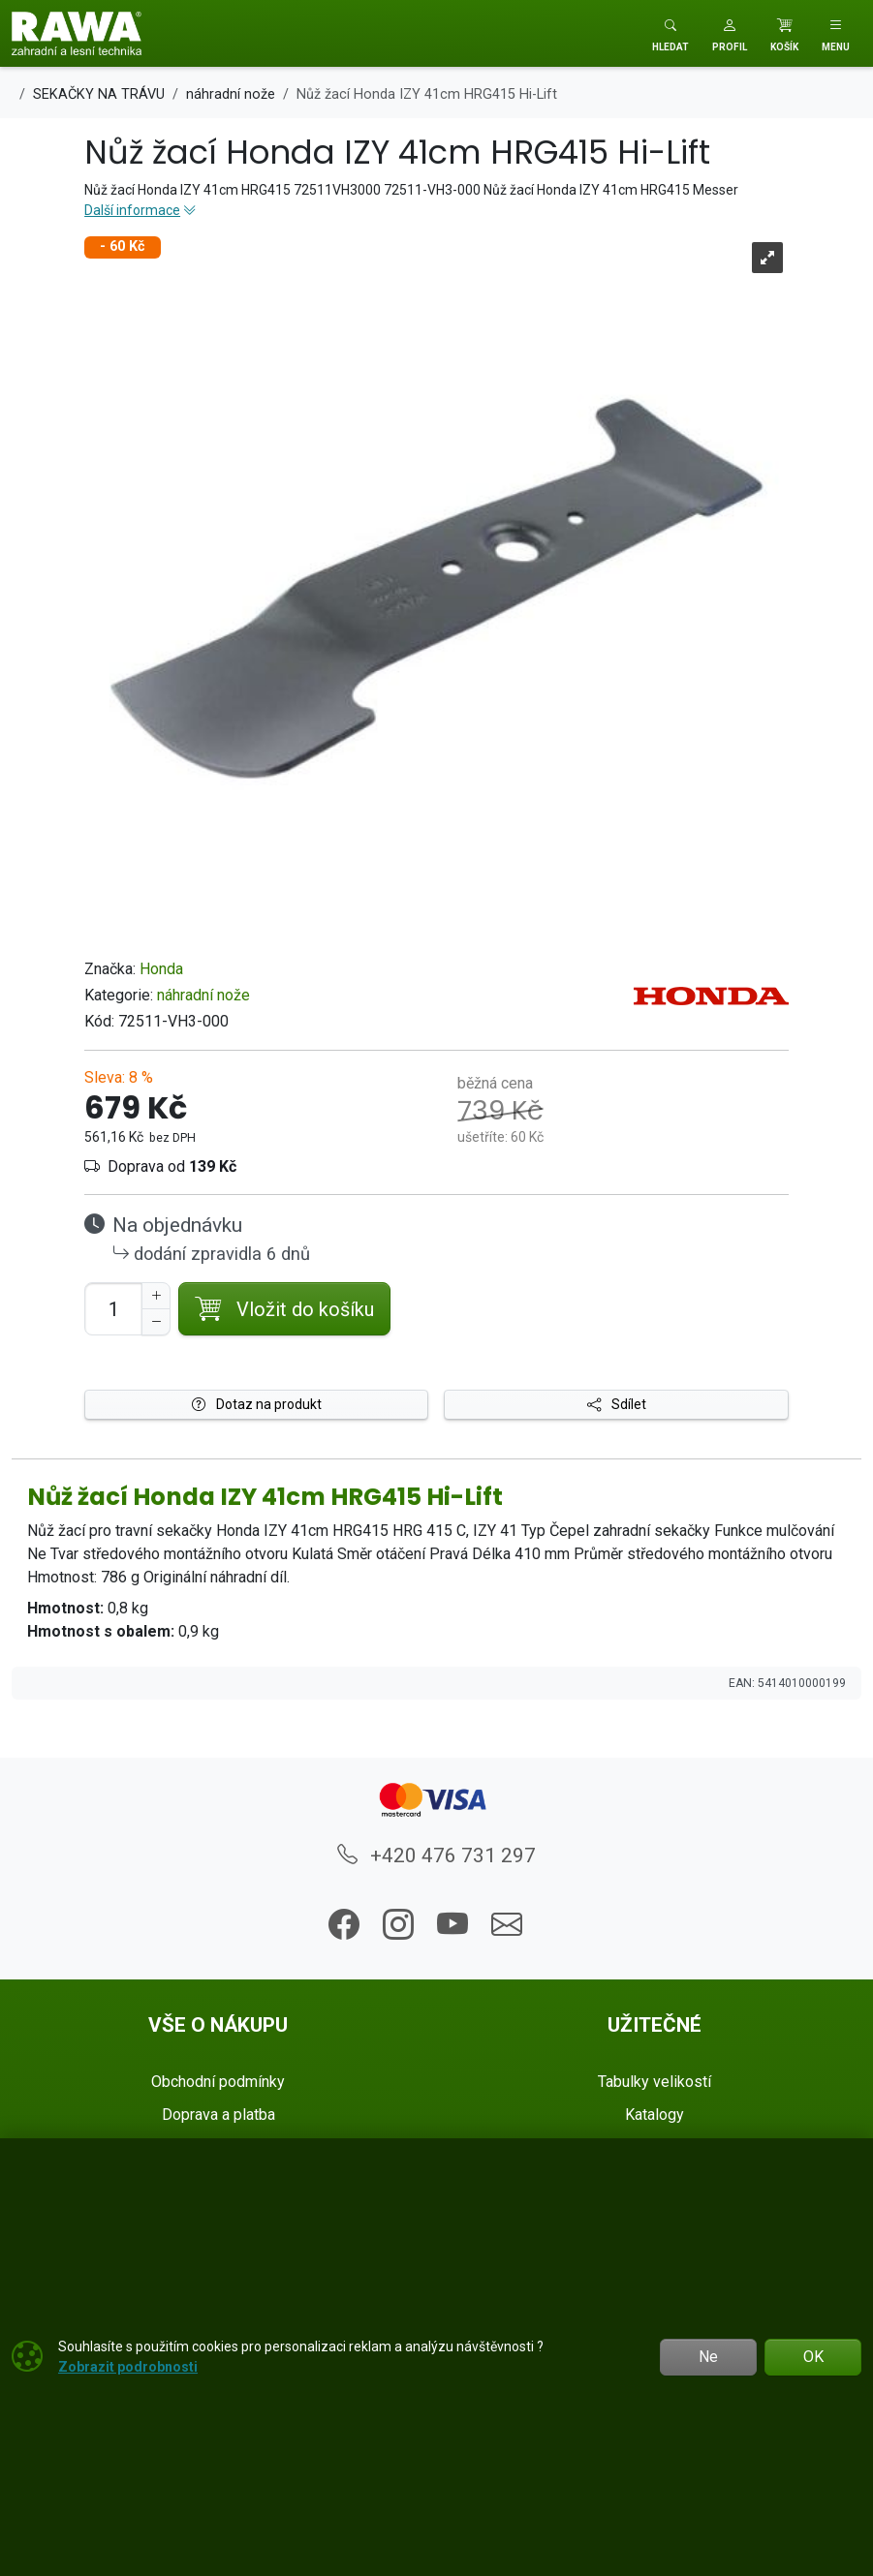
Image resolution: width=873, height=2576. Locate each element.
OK (813, 2356)
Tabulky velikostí (654, 2081)
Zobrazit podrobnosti (128, 2367)
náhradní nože (203, 995)
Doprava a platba (218, 2114)
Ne (708, 2356)
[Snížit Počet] (156, 1321)
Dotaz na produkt (257, 1404)
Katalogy (654, 2114)
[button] (730, 33)
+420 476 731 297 (436, 1855)
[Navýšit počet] (156, 1295)
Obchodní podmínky (218, 2081)
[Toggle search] (670, 33)
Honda (161, 969)
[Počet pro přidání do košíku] (113, 1308)
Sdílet (616, 1404)
